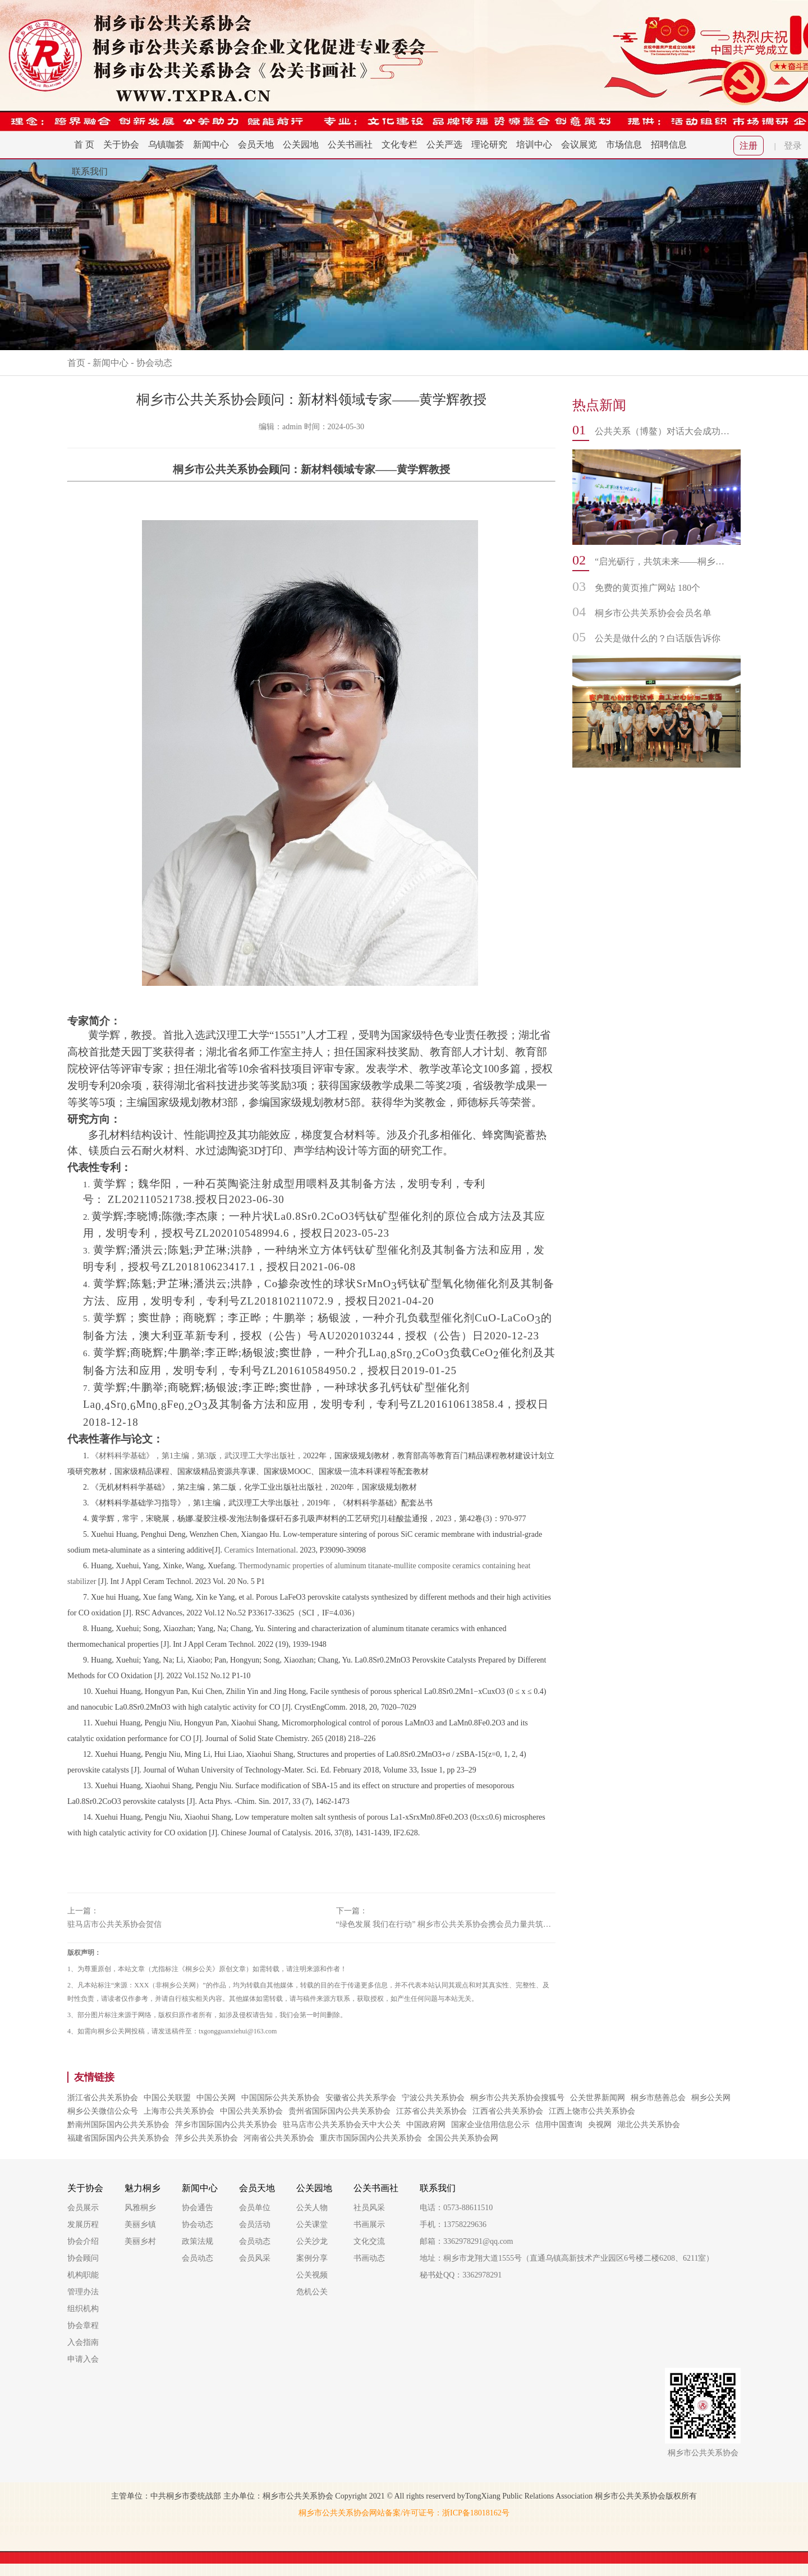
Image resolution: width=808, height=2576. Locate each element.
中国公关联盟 (167, 2097)
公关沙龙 (312, 2241)
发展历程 (83, 2224)
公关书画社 (350, 144)
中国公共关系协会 (251, 2111)
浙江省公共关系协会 (102, 2097)
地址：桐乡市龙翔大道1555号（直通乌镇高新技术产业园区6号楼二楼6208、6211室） (567, 2258)
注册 (749, 145)
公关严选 (444, 144)
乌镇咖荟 (166, 144)
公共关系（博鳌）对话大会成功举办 (662, 431)
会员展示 (83, 2207)
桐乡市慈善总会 (658, 2097)
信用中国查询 (558, 2124)
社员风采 (369, 2207)
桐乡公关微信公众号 (102, 2111)
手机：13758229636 (453, 2224)
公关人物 (312, 2207)
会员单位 (254, 2207)
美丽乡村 (140, 2241)
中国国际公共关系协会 (280, 2097)
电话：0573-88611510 (456, 2207)
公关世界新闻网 (597, 2097)
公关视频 (312, 2275)
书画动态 (369, 2258)
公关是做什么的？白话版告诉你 (657, 638)
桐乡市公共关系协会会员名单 (653, 613)
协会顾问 (83, 2258)
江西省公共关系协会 (507, 2111)
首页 (76, 363)
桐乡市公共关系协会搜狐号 (517, 2097)
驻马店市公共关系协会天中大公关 (342, 2124)
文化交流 (369, 2241)
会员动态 (197, 2258)
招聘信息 (669, 144)
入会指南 (83, 2342)
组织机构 (83, 2308)
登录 (793, 145)
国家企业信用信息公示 (490, 2124)
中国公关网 (216, 2097)
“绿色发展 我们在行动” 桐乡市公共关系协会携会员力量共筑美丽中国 (446, 1924)
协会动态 (154, 363)
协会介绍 (83, 2241)
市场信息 (624, 144)
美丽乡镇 (140, 2224)
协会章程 (83, 2325)
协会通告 (197, 2207)
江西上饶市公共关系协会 (592, 2111)
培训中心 (534, 144)
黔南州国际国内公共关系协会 (118, 2124)
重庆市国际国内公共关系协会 (371, 2138)
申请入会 (83, 2359)
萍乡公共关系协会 (206, 2138)
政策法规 (197, 2241)
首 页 (84, 144)
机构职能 (83, 2275)
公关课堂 (312, 2224)
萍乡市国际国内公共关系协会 (226, 2124)
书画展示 (369, 2224)
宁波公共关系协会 (433, 2097)
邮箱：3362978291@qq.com (466, 2241)
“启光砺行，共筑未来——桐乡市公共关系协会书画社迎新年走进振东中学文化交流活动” (662, 561)
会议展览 (579, 144)
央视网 (600, 2124)
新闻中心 (211, 144)
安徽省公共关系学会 (360, 2097)
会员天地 (256, 144)
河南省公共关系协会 (279, 2138)
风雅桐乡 (140, 2207)
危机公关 (312, 2292)
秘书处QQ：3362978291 (461, 2275)
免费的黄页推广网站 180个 (647, 588)
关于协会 (121, 144)
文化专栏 (399, 144)
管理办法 (83, 2292)
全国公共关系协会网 (463, 2138)
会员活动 (254, 2224)
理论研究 (489, 144)
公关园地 (301, 144)
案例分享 (312, 2258)
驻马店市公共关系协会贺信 (114, 1924)
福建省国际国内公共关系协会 (118, 2138)
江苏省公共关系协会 (431, 2111)
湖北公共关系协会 (648, 2124)
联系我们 (90, 171)
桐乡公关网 (711, 2097)
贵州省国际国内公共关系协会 (339, 2111)
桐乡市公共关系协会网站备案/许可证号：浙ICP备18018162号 (404, 2513)
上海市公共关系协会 (179, 2111)
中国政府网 (426, 2124)
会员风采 (254, 2258)
